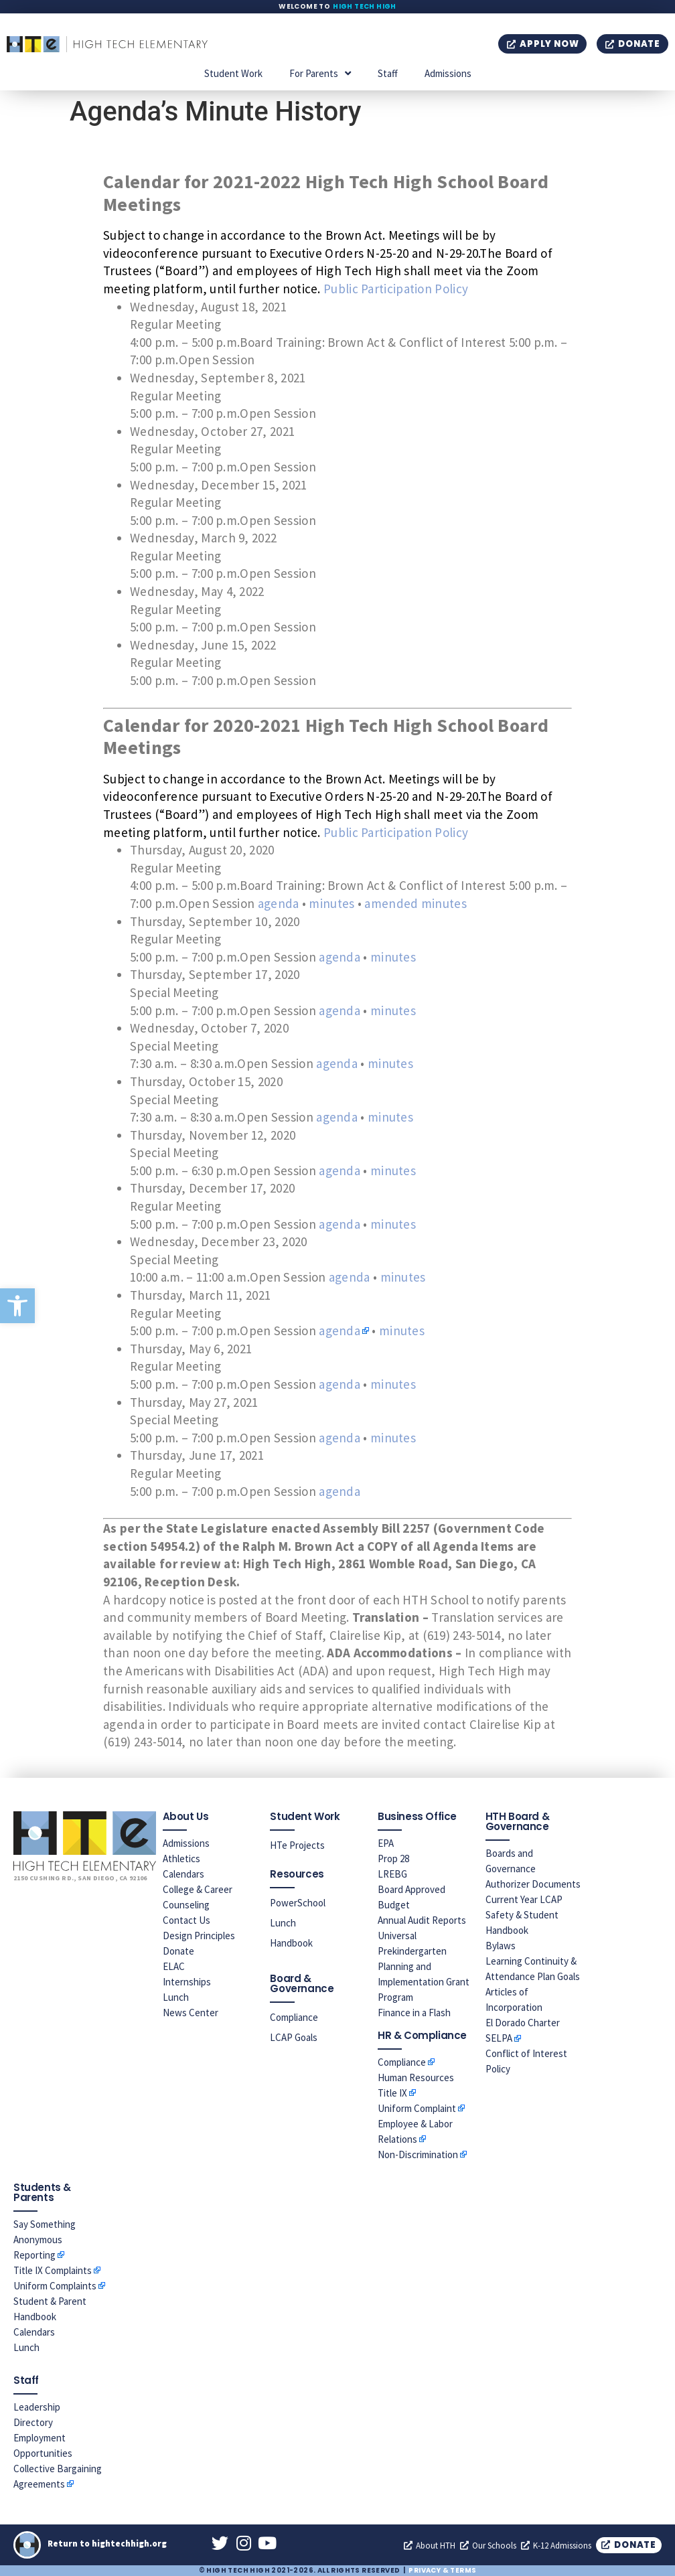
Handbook (291, 1943)
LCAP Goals (293, 2037)
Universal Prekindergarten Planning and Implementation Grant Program (423, 1966)
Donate (178, 1951)
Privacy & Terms (442, 2570)
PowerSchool (297, 1902)
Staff (388, 73)
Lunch (176, 1997)
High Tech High (364, 6)
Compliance (294, 2017)
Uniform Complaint (417, 2108)
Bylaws (500, 1945)
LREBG (392, 1874)
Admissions (448, 73)
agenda (278, 903)
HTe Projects (297, 1845)
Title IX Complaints (52, 2270)
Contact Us (186, 1920)
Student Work (233, 73)
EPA (386, 1843)
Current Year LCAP (523, 1899)
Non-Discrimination (418, 2154)
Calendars (183, 1874)
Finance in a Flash (414, 2012)
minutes (331, 903)
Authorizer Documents (533, 1884)
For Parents (320, 73)
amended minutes (415, 903)
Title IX (392, 2093)
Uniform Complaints (54, 2285)
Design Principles (199, 1935)
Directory (33, 2422)
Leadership (36, 2407)
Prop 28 (393, 1858)
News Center (190, 2012)
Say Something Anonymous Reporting (44, 2239)
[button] (17, 1305)
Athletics (181, 1858)
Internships (187, 1981)
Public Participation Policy (395, 289)
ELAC (174, 1966)
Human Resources (416, 2077)
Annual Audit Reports (422, 1920)
